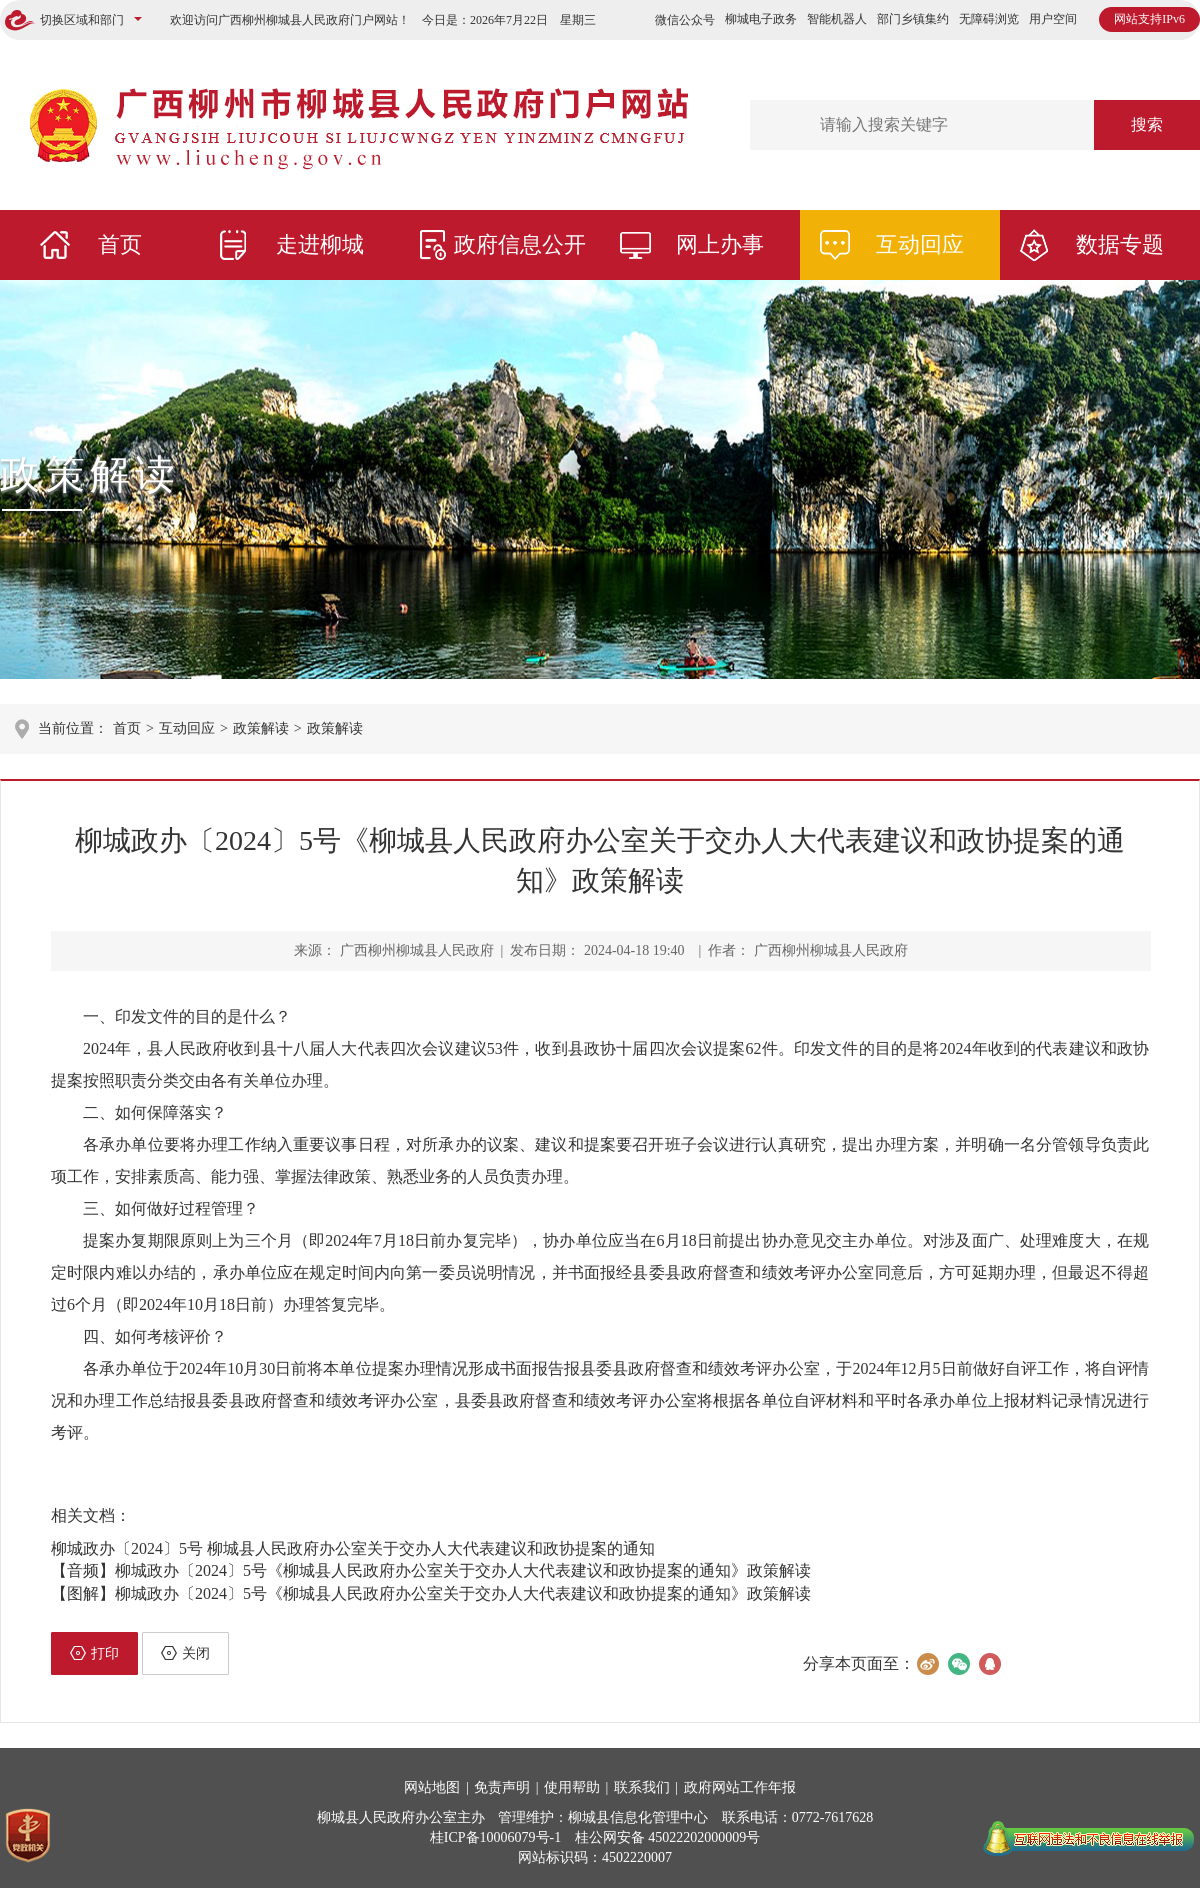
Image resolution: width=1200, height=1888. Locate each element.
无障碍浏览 (989, 19)
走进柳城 (320, 244)
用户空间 (1053, 19)
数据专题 (1120, 244)
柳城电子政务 (761, 19)
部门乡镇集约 (913, 19)
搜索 (1147, 124)
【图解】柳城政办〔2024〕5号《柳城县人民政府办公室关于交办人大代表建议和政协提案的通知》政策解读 (431, 1593)
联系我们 (642, 1787)
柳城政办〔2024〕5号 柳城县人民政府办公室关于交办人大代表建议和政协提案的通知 (353, 1548)
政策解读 (90, 474)
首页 (120, 244)
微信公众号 (685, 20)
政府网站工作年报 (740, 1787)
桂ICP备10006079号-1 (495, 1837)
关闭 (185, 1653)
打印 (94, 1653)
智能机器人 (837, 19)
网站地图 (432, 1787)
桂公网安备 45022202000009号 (668, 1837)
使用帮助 (572, 1787)
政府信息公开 (520, 244)
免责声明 (502, 1787)
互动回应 (920, 244)
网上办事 (720, 244)
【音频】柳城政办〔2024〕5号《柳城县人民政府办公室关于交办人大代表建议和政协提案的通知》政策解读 (431, 1570)
